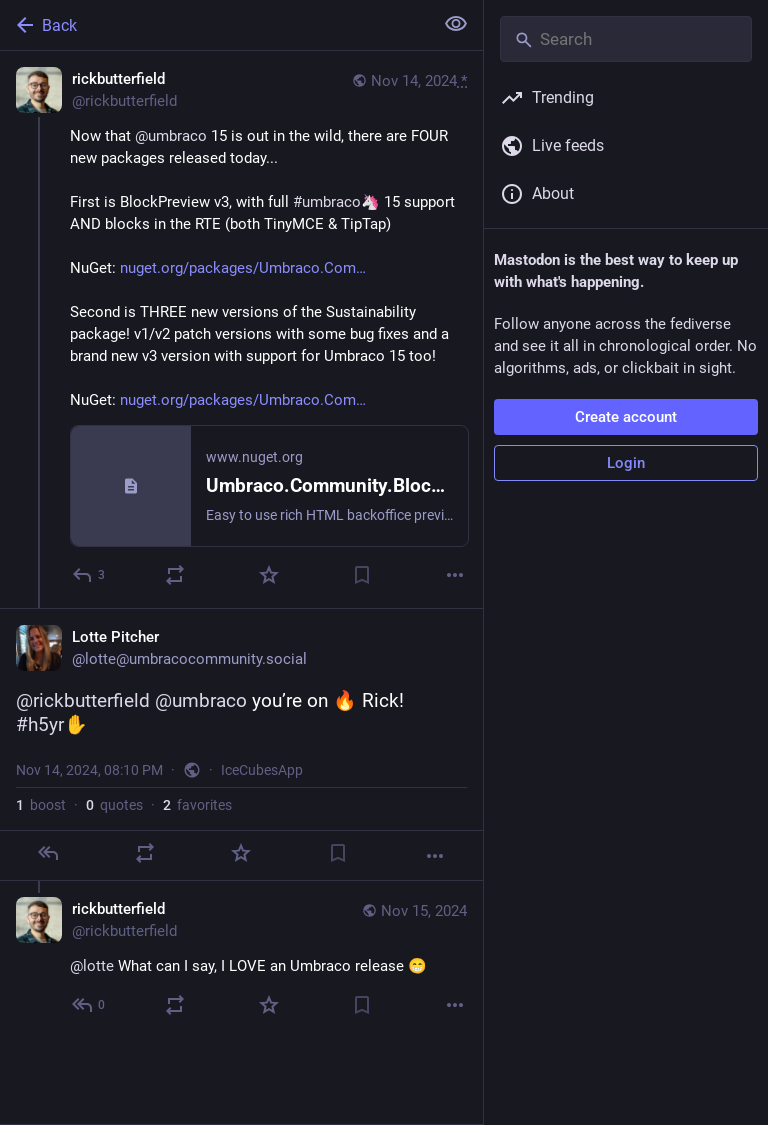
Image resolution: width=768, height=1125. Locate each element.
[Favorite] (269, 575)
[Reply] (89, 575)
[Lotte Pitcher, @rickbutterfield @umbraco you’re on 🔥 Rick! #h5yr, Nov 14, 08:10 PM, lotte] (241, 744)
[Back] (214, 25)
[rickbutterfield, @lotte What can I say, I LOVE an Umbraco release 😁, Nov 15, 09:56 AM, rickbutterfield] (241, 959)
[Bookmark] (362, 575)
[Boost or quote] (175, 575)
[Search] (626, 39)
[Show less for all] (456, 24)
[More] (455, 575)
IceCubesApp (262, 770)
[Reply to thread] (89, 1005)
